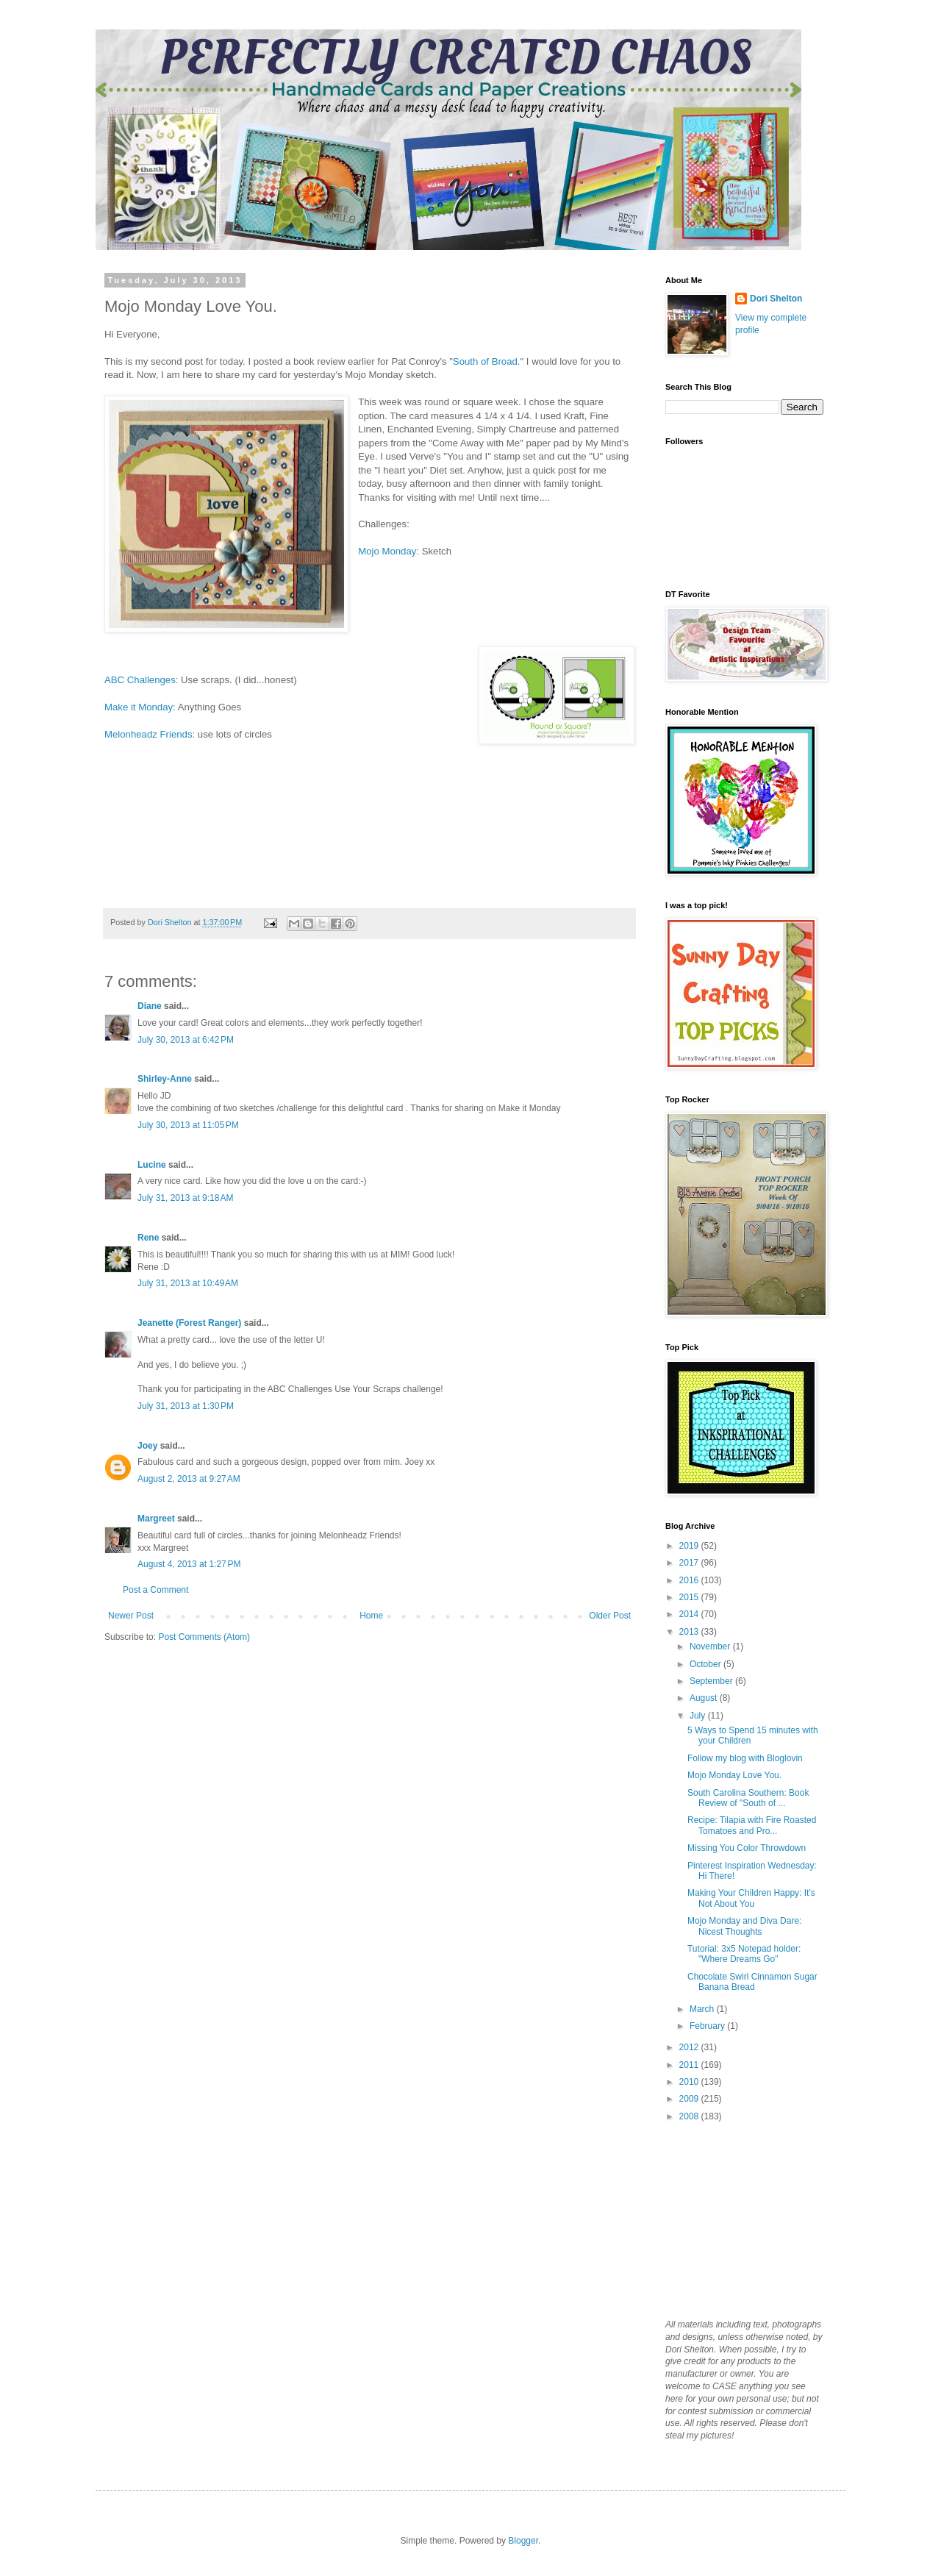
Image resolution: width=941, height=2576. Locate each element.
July (699, 1715)
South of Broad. (486, 361)
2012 (690, 2047)
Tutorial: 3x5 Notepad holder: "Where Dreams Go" (744, 1954)
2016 (690, 1580)
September (712, 1681)
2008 (690, 2116)
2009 (690, 2099)
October (706, 1664)
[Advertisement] (738, 2219)
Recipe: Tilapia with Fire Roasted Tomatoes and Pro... (751, 1825)
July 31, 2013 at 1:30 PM (185, 1406)
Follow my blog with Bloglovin (745, 1758)
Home (371, 1615)
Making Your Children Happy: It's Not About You (751, 1898)
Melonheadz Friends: (149, 734)
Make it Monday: (141, 707)
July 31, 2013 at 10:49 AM (187, 1283)
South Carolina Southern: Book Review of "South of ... (748, 1798)
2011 (690, 2065)
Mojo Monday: (390, 551)
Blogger (523, 2541)
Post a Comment (155, 1590)
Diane (149, 1006)
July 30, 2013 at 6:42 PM (185, 1040)
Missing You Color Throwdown (746, 1848)
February (708, 2026)
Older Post (610, 1615)
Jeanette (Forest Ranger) (190, 1323)
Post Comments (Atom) (204, 1637)
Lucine (151, 1165)
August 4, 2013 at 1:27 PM (188, 1564)
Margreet (156, 1518)
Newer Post (131, 1615)
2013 (690, 1632)
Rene (148, 1237)
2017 (690, 1563)
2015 (690, 1597)
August (705, 1698)
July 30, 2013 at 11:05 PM (188, 1125)
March (703, 2009)
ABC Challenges (140, 679)
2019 (690, 1546)
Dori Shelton (776, 298)
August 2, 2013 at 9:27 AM (188, 1479)
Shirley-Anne (164, 1079)
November (711, 1646)
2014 (690, 1614)
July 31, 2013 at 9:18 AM (185, 1198)
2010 (690, 2082)
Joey (147, 1446)
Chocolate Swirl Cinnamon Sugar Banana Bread (752, 1982)
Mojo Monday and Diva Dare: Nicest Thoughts (744, 1926)
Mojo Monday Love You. (734, 1775)
